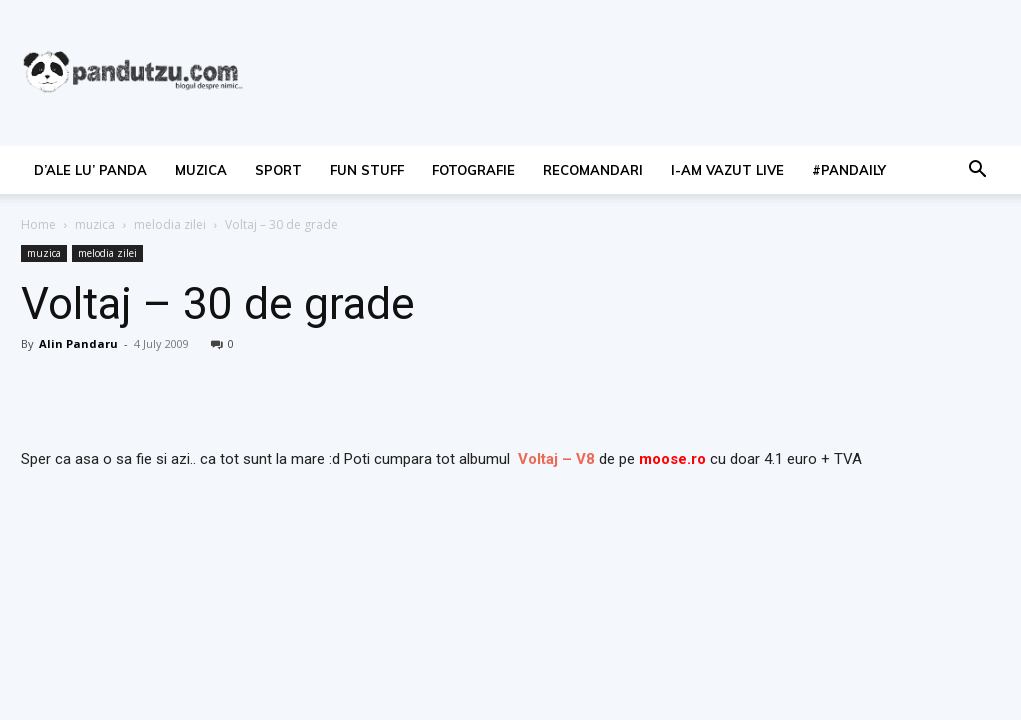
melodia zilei (170, 224)
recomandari (593, 170)
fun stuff (367, 170)
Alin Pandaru (78, 343)
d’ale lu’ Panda (90, 170)
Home (38, 224)
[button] (977, 171)
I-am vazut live (727, 170)
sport (278, 170)
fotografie (473, 170)
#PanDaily (849, 170)
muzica (201, 170)
